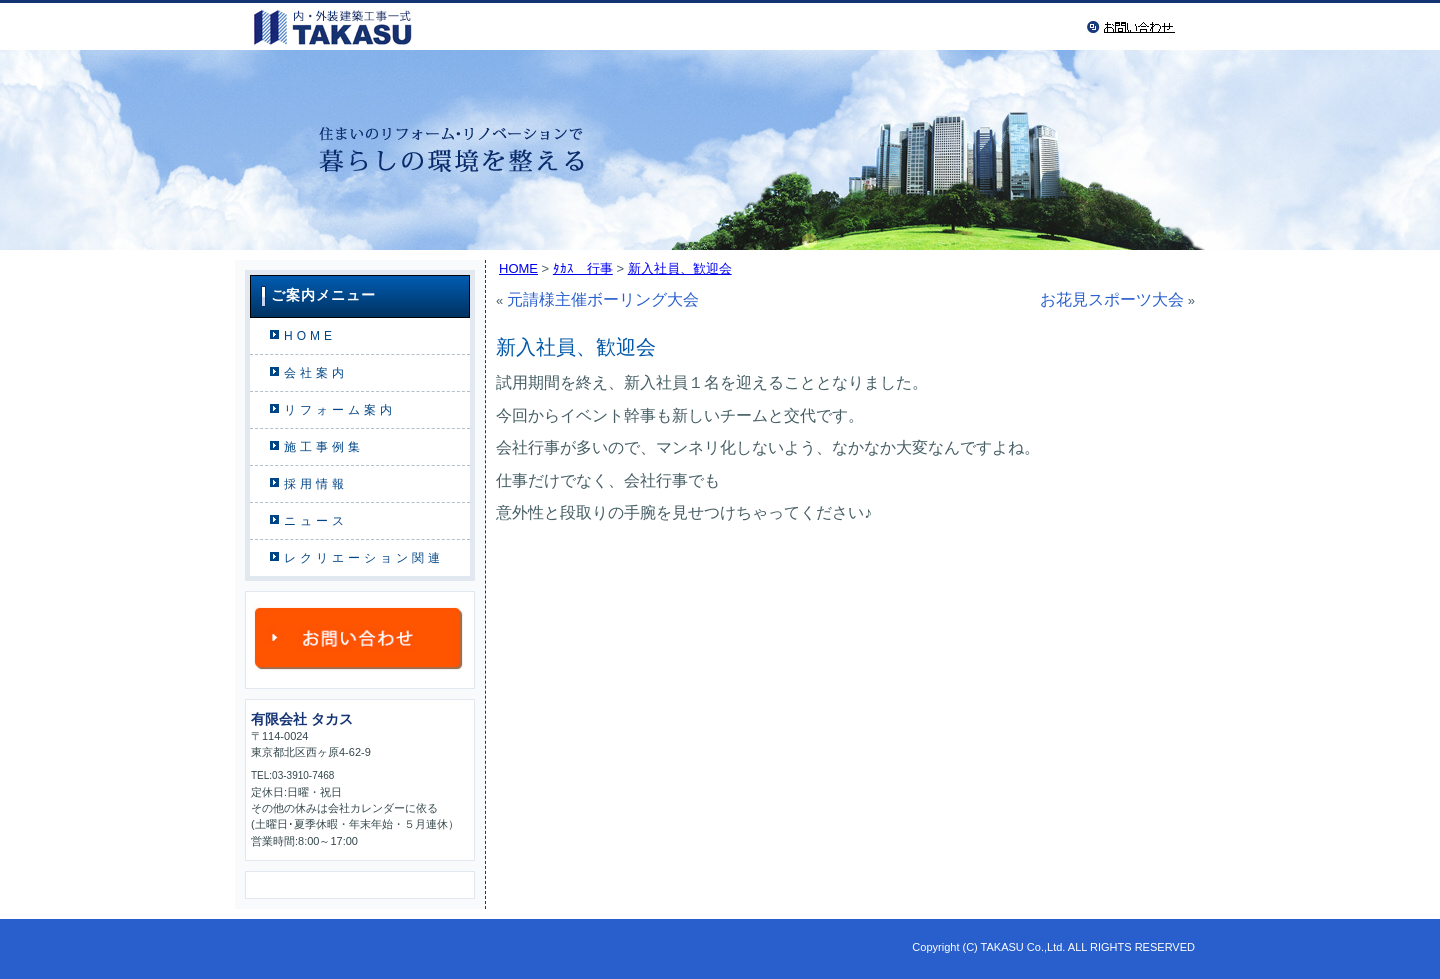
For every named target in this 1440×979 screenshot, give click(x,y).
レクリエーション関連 (364, 558)
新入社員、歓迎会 (680, 268)
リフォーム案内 (340, 410)
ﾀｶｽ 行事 (583, 268)
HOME (310, 336)
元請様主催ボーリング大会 (603, 299)
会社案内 (316, 373)
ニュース (316, 521)
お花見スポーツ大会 (1112, 299)
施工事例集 (324, 447)
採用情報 (316, 484)
